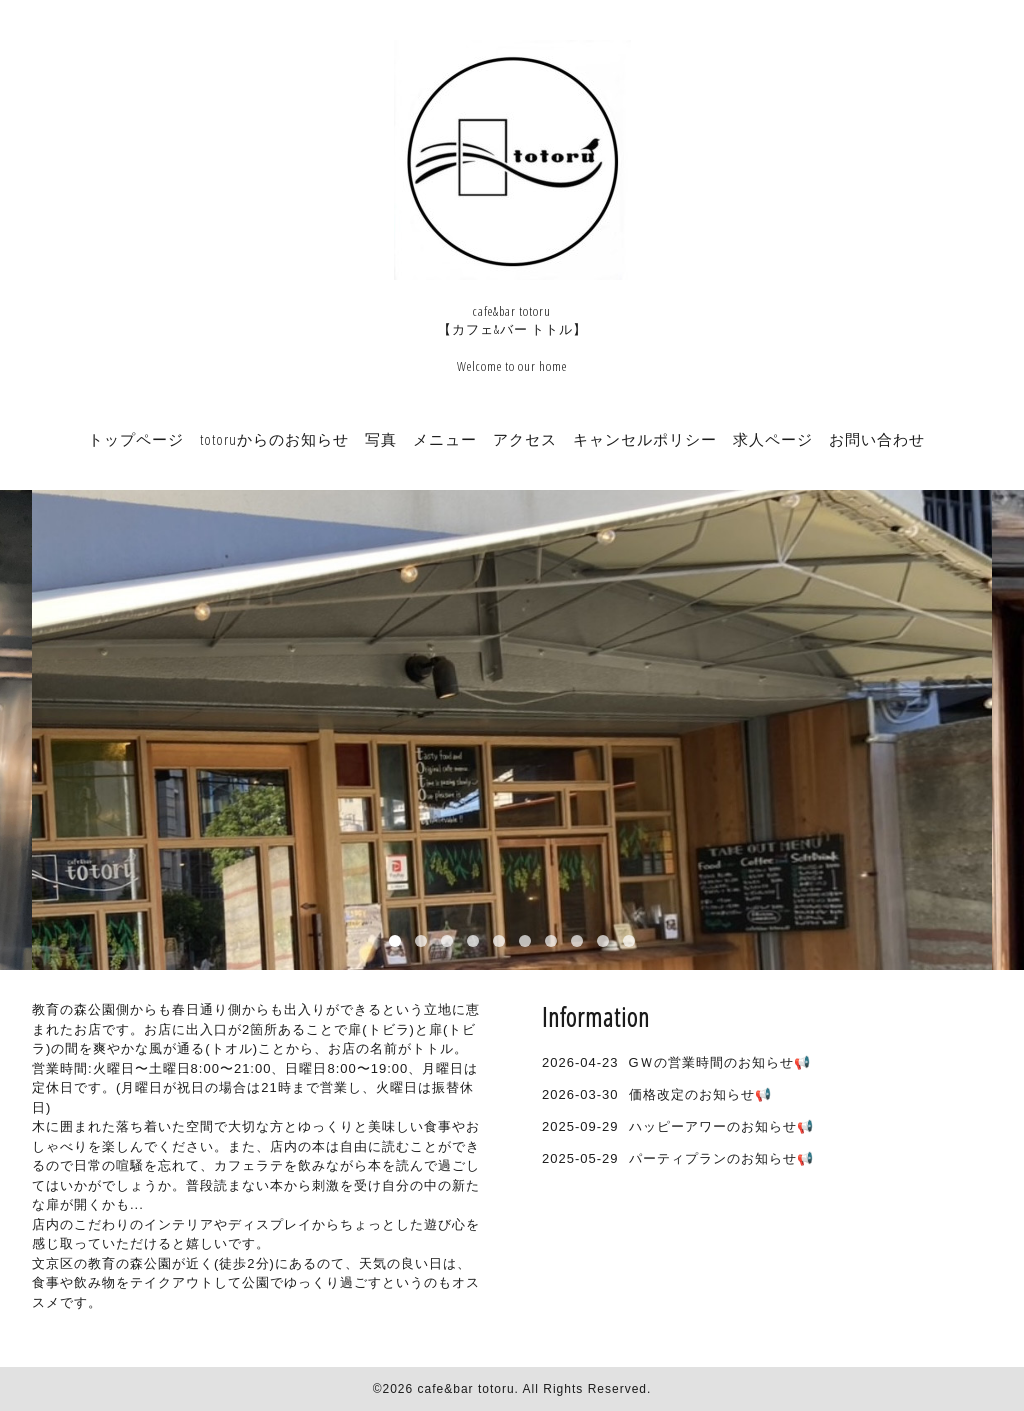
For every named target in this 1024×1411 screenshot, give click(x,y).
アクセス (525, 439)
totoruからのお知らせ (274, 439)
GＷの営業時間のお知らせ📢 (720, 1062)
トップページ (136, 439)
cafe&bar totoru (466, 1389)
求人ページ (773, 439)
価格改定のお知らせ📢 (700, 1094)
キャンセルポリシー (645, 439)
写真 (381, 439)
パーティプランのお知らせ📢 (721, 1158)
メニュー (445, 439)
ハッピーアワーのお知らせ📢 (721, 1126)
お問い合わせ (877, 439)
